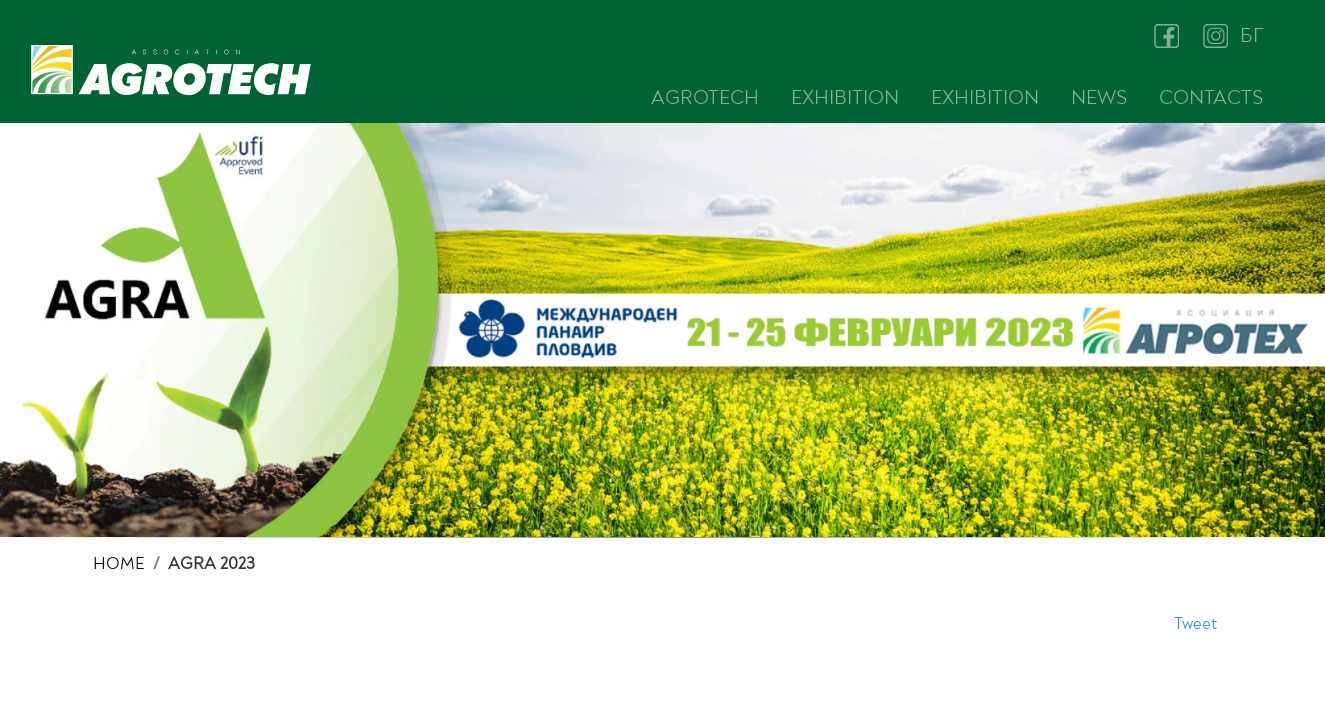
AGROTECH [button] (705, 97)
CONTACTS (1211, 97)
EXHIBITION (845, 97)
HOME (119, 563)
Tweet (1195, 623)
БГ (1251, 35)
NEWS (1099, 97)
